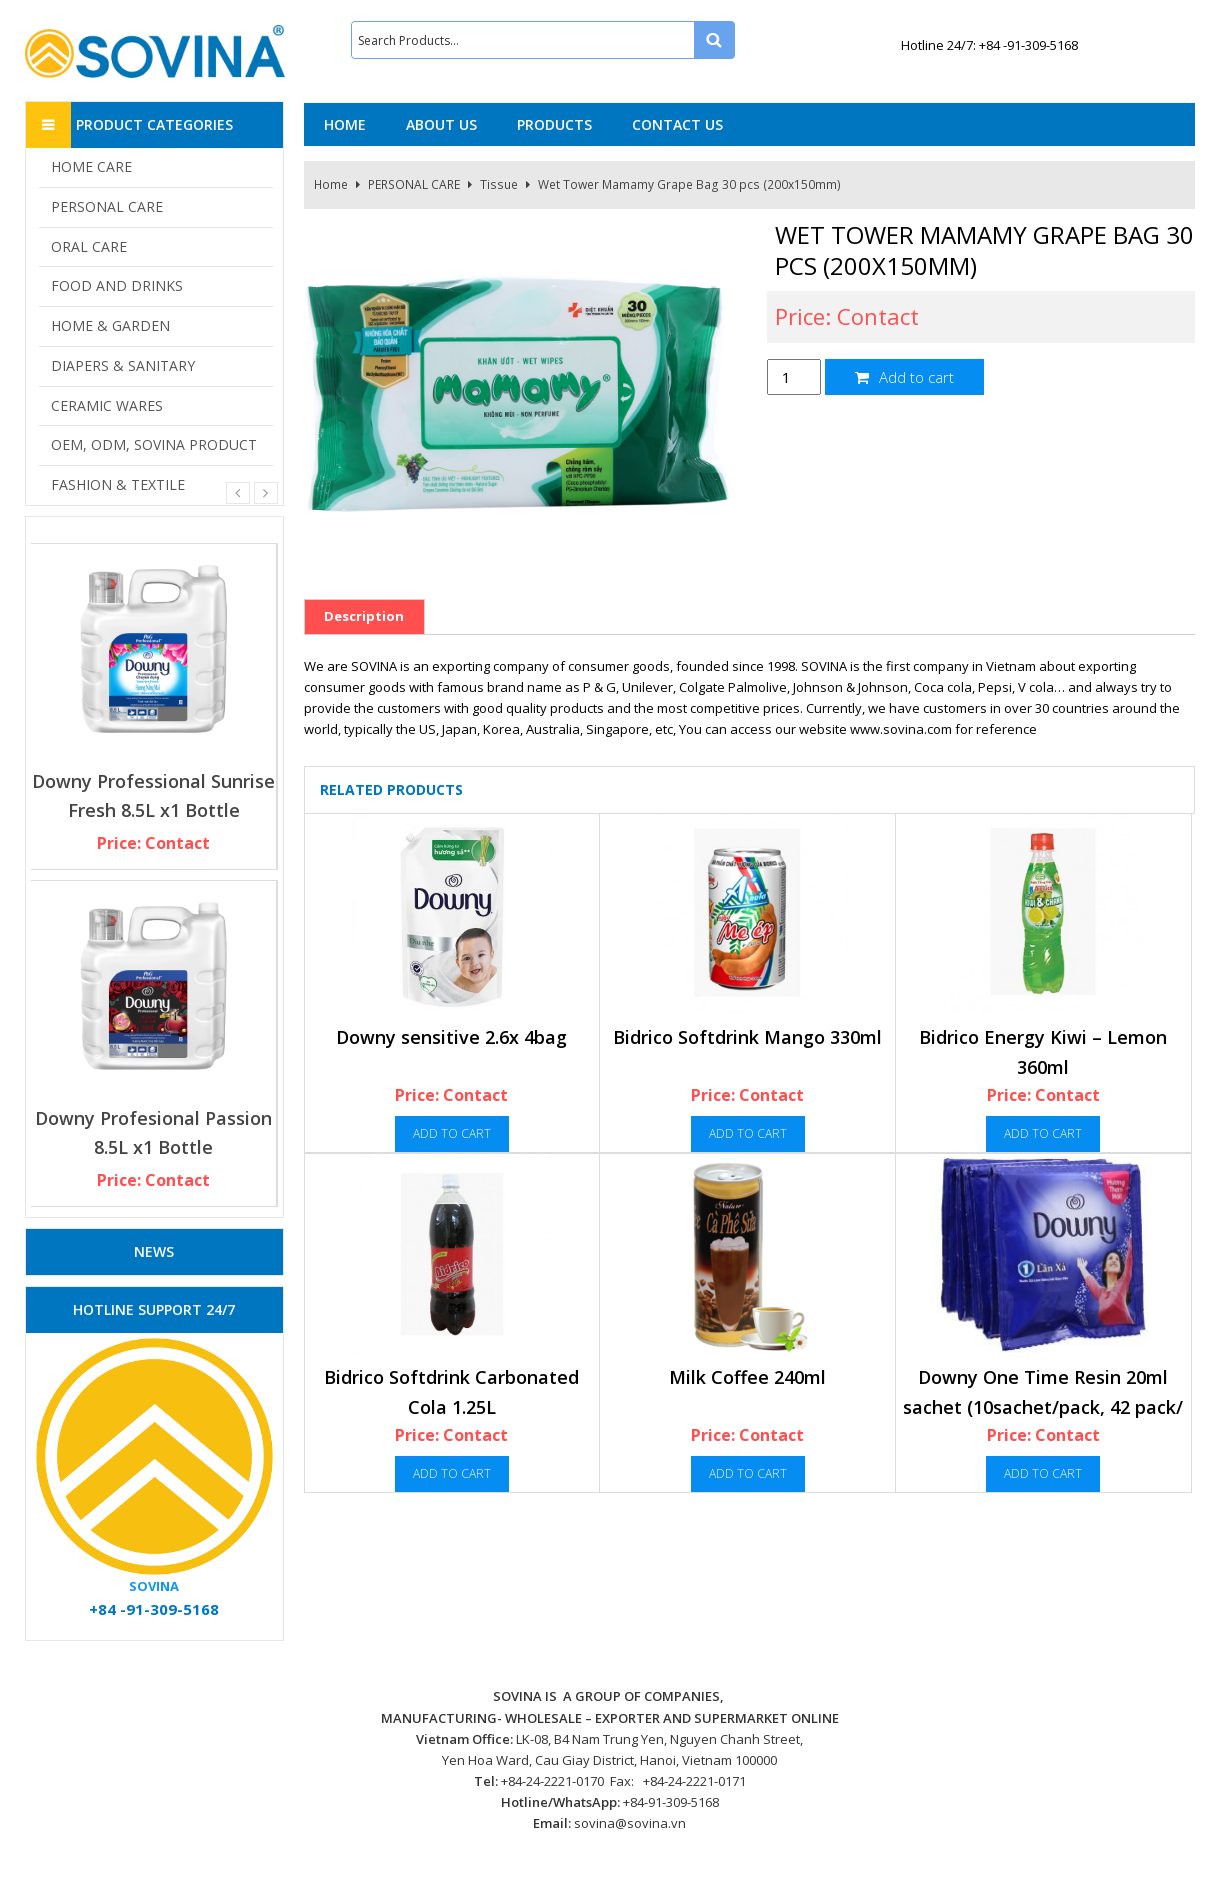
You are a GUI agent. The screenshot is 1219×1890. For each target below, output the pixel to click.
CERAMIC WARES (107, 405)
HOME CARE (91, 166)
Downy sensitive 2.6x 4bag (451, 1037)
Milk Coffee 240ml (747, 1377)
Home (331, 184)
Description (364, 616)
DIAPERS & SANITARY (123, 365)
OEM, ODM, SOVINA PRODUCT (154, 444)
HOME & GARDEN (110, 325)
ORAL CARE (89, 246)
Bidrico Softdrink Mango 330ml (747, 1037)
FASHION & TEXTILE (118, 484)
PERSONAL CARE (414, 184)
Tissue (499, 184)
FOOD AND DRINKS (117, 285)
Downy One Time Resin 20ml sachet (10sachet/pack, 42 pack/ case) (1043, 1406)
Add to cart (904, 377)
